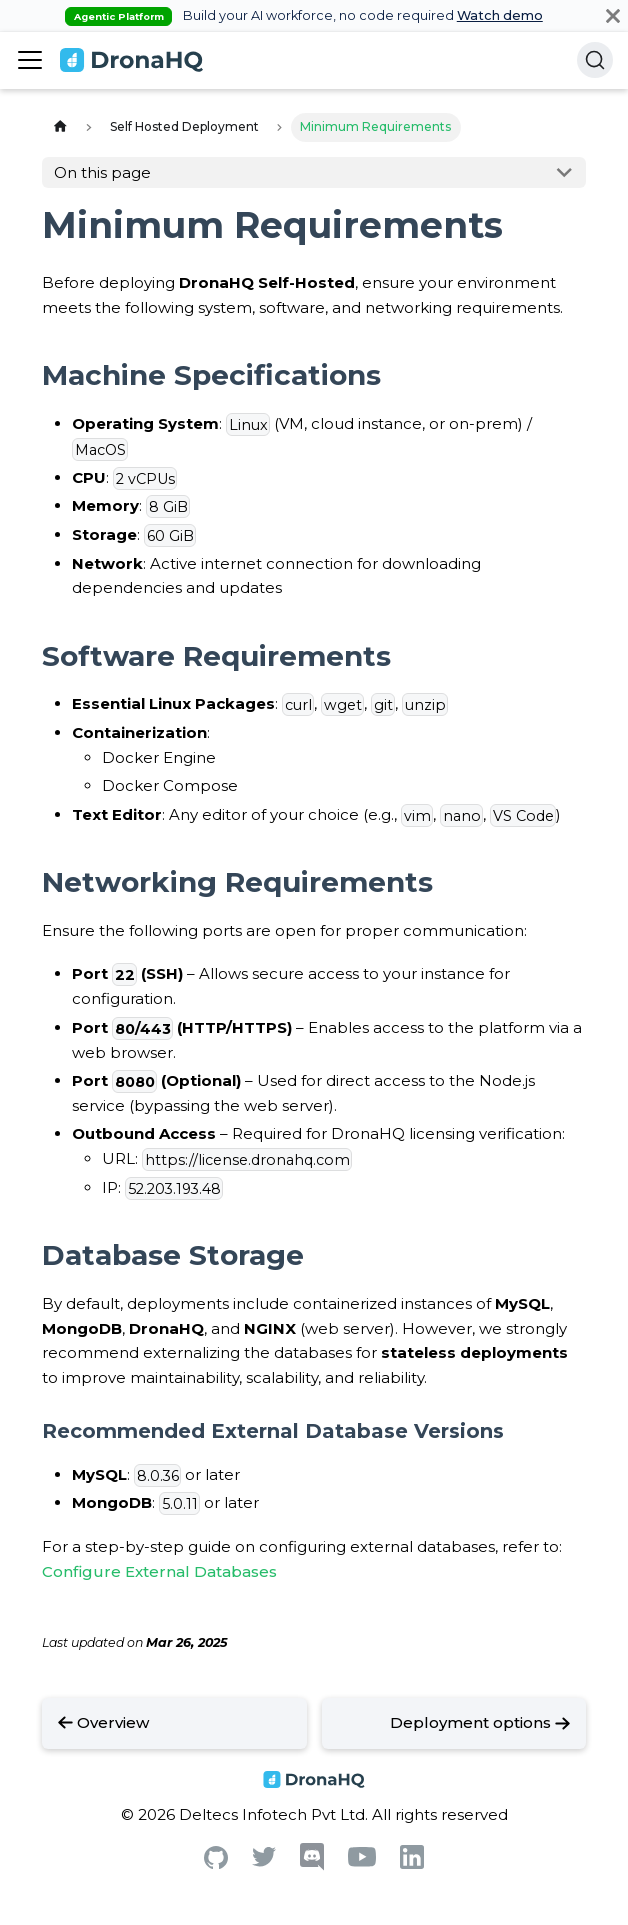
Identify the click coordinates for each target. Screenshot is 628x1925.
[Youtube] (362, 1861)
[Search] (595, 60)
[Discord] (312, 1865)
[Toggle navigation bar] (30, 60)
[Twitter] (264, 1861)
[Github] (216, 1863)
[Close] (613, 15)
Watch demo (500, 15)
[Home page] (60, 127)
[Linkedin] (412, 1863)
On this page (102, 172)
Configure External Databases (159, 1571)
